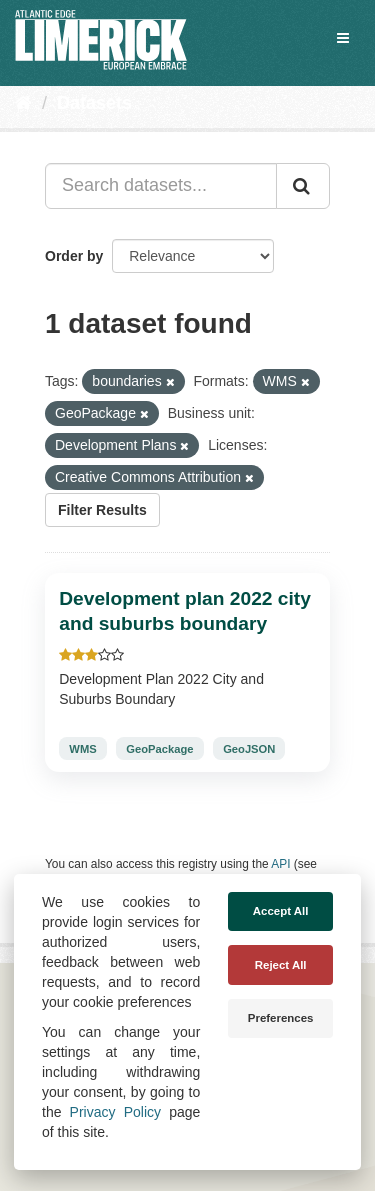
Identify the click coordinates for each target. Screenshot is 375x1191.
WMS (82, 749)
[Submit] (303, 186)
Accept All (281, 911)
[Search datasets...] (161, 186)
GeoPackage (159, 749)
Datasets (94, 103)
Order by (74, 256)
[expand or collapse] (343, 38)
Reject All (281, 965)
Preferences (281, 1018)
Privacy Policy (115, 1112)
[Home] (23, 103)
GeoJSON (249, 749)
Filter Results (102, 510)
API (280, 864)
